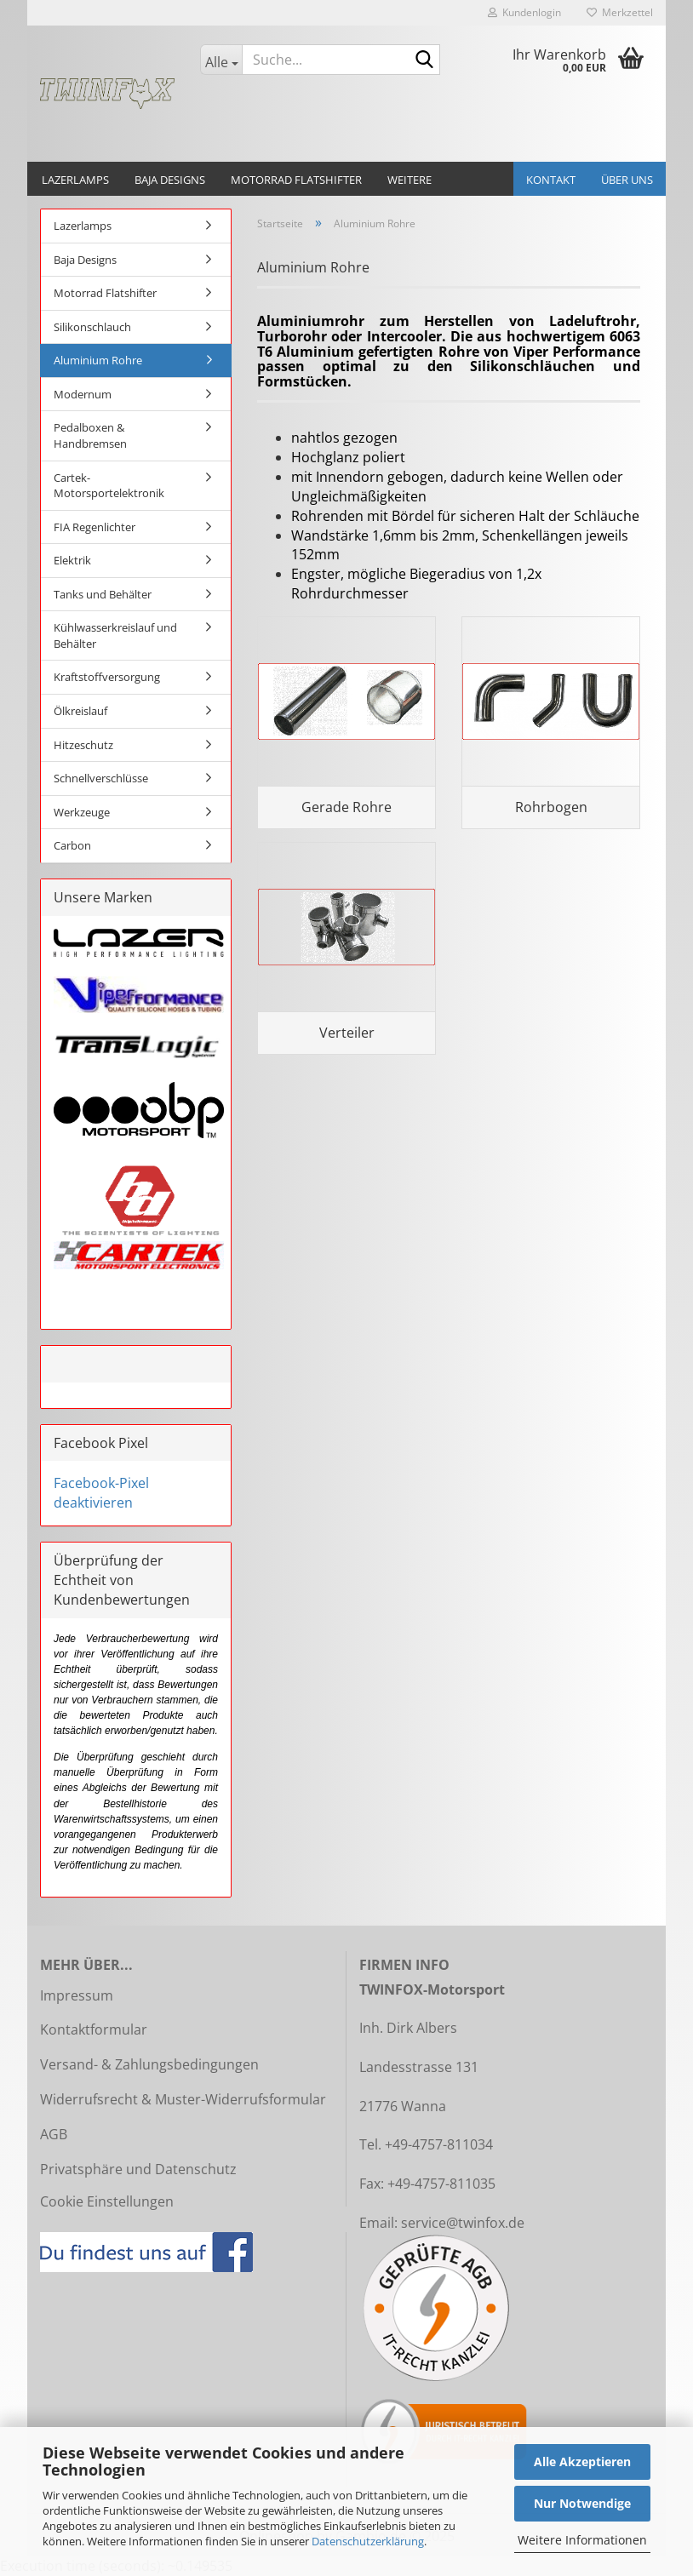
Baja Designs (170, 179)
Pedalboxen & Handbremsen (90, 435)
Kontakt (551, 179)
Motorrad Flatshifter (296, 179)
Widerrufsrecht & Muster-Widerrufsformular (183, 2099)
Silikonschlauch (92, 327)
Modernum (83, 394)
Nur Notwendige (582, 2503)
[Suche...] (221, 59)
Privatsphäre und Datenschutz (138, 2169)
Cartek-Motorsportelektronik (109, 485)
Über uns (627, 179)
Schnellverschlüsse (101, 778)
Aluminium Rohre (98, 360)
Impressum (76, 1995)
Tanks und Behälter (103, 594)
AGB (53, 2134)
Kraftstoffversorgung (107, 676)
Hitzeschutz (83, 745)
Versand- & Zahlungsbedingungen (149, 2064)
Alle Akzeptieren (582, 2461)
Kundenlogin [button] (524, 12)
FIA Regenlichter (94, 527)
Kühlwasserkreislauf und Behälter (115, 635)
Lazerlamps (75, 179)
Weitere (409, 179)
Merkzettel (620, 12)
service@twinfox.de (462, 2222)
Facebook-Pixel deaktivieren (101, 1493)
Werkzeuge (82, 812)
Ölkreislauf (80, 710)
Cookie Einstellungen (107, 2201)
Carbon (72, 845)
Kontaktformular (93, 2029)
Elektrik (72, 560)
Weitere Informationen (582, 2540)
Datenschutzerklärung (368, 2541)
